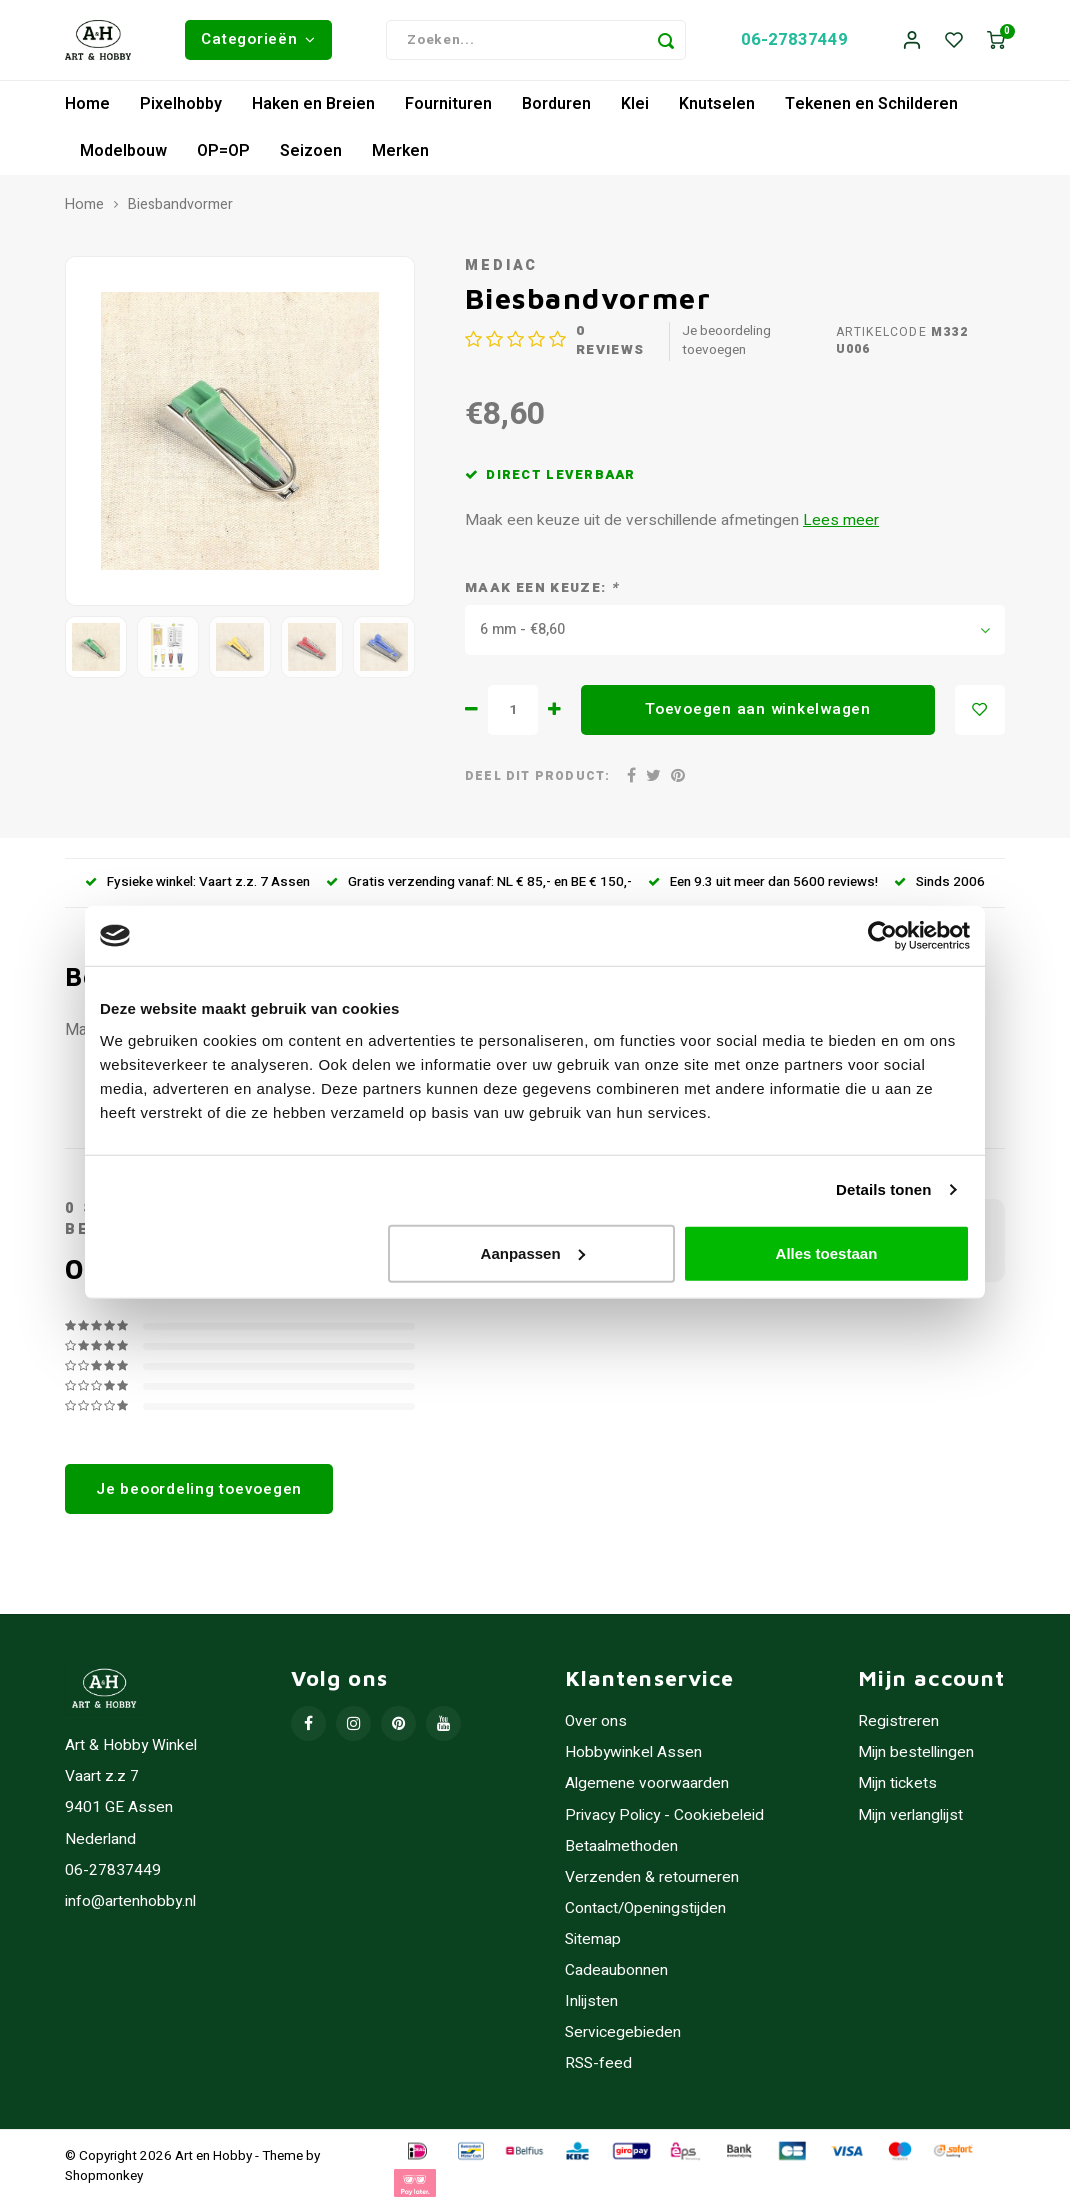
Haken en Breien (313, 104)
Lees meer (841, 520)
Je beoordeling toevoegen (726, 341)
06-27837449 (794, 39)
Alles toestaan (827, 1252)
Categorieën (258, 39)
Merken (400, 151)
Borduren (556, 104)
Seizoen (311, 151)
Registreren (898, 1721)
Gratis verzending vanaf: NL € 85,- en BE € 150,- (479, 882)
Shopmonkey (104, 2176)
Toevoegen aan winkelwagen (758, 709)
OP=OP (223, 151)
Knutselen (717, 104)
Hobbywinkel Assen (633, 1752)
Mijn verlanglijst (910, 1815)
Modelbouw (123, 151)
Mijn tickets (897, 1784)
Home (87, 104)
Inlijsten (591, 2001)
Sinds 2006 (939, 882)
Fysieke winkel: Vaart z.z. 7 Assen (197, 882)
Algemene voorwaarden (647, 1784)
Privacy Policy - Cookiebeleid (664, 1815)
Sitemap (593, 1939)
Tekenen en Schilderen (871, 104)
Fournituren (448, 104)
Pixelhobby (181, 104)
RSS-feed (598, 2063)
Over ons (596, 1721)
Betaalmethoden (621, 1846)
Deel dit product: (537, 776)
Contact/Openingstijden (645, 1908)
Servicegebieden (623, 2032)
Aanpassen (533, 1252)
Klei (635, 104)
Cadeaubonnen (616, 1970)
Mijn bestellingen (916, 1752)
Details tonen (883, 1189)
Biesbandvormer (180, 205)
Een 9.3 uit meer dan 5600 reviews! (763, 882)
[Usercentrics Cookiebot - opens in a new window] (882, 936)
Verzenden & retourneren (652, 1877)
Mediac (501, 265)
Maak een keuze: (541, 588)
